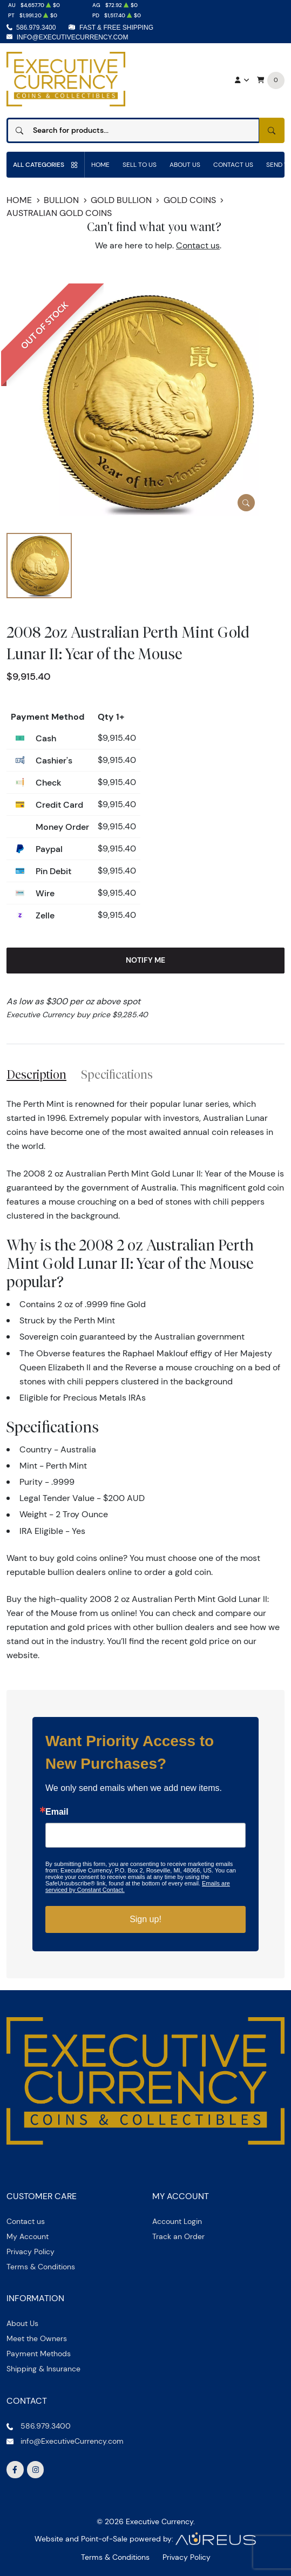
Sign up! (145, 1919)
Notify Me (145, 960)
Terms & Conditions (40, 2266)
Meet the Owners (36, 2338)
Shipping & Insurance (43, 2369)
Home (100, 164)
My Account (27, 2236)
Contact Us (233, 164)
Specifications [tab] (117, 1074)
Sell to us (140, 164)
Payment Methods (38, 2353)
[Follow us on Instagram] (35, 2469)
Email (57, 1812)
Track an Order (178, 2236)
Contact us (198, 245)
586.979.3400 (36, 27)
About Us (185, 164)
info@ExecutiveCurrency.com (72, 37)
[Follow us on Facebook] (15, 2469)
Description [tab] (36, 1074)
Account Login (177, 2221)
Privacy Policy (30, 2251)
